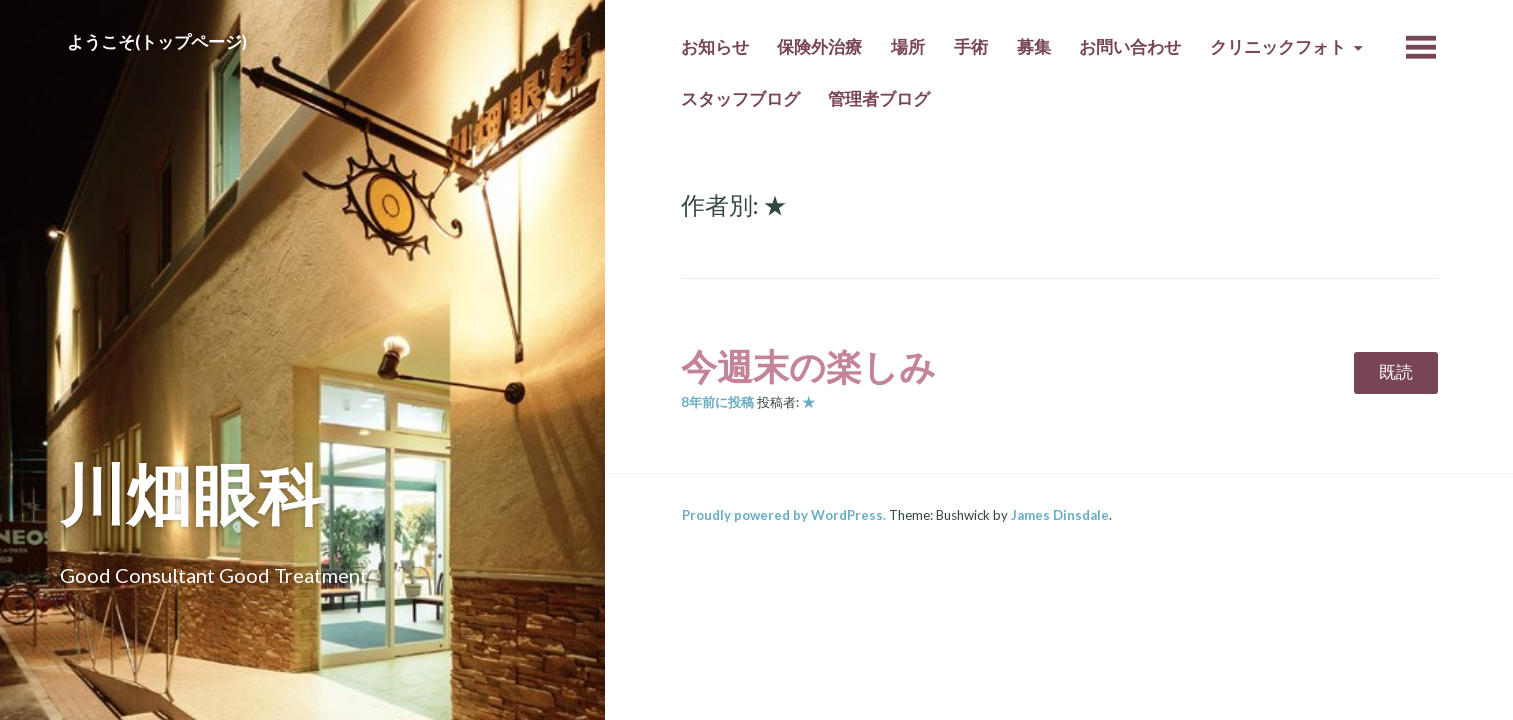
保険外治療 (819, 47)
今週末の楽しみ (808, 366)
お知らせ (715, 47)
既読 (1396, 372)
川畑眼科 (192, 493)
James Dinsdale (1060, 515)
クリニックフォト (1278, 47)
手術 (971, 47)
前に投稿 (717, 402)
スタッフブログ (740, 99)
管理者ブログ (879, 99)
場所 (908, 47)
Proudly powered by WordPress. (784, 515)
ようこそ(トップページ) (157, 42)
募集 (1034, 47)
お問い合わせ (1130, 47)
